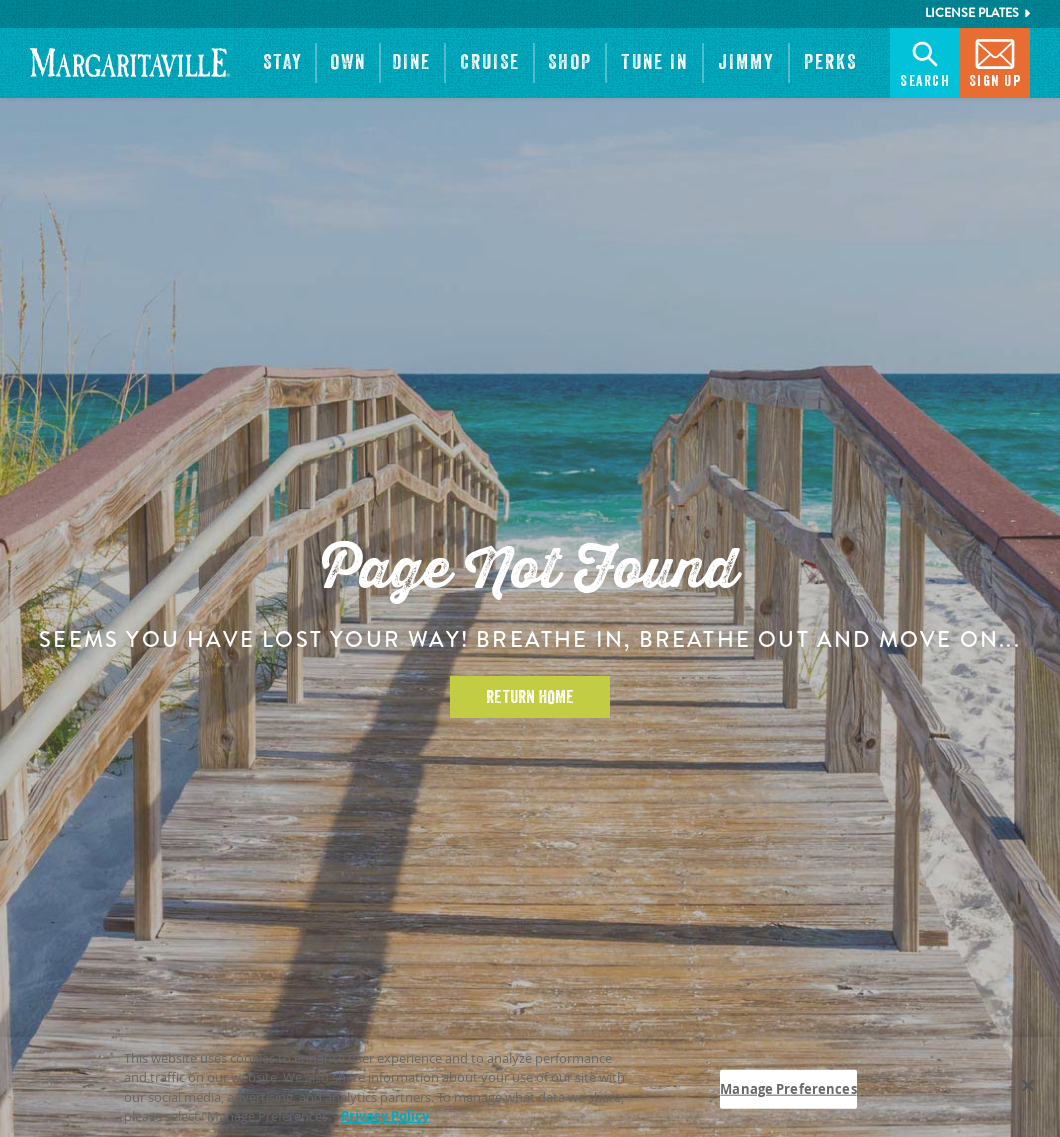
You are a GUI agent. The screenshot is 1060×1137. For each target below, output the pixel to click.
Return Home (530, 697)
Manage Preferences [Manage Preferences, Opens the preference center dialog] (788, 1093)
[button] (282, 63)
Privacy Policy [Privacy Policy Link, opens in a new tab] (385, 1121)
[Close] (1028, 1090)
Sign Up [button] (995, 61)
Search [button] (925, 61)
